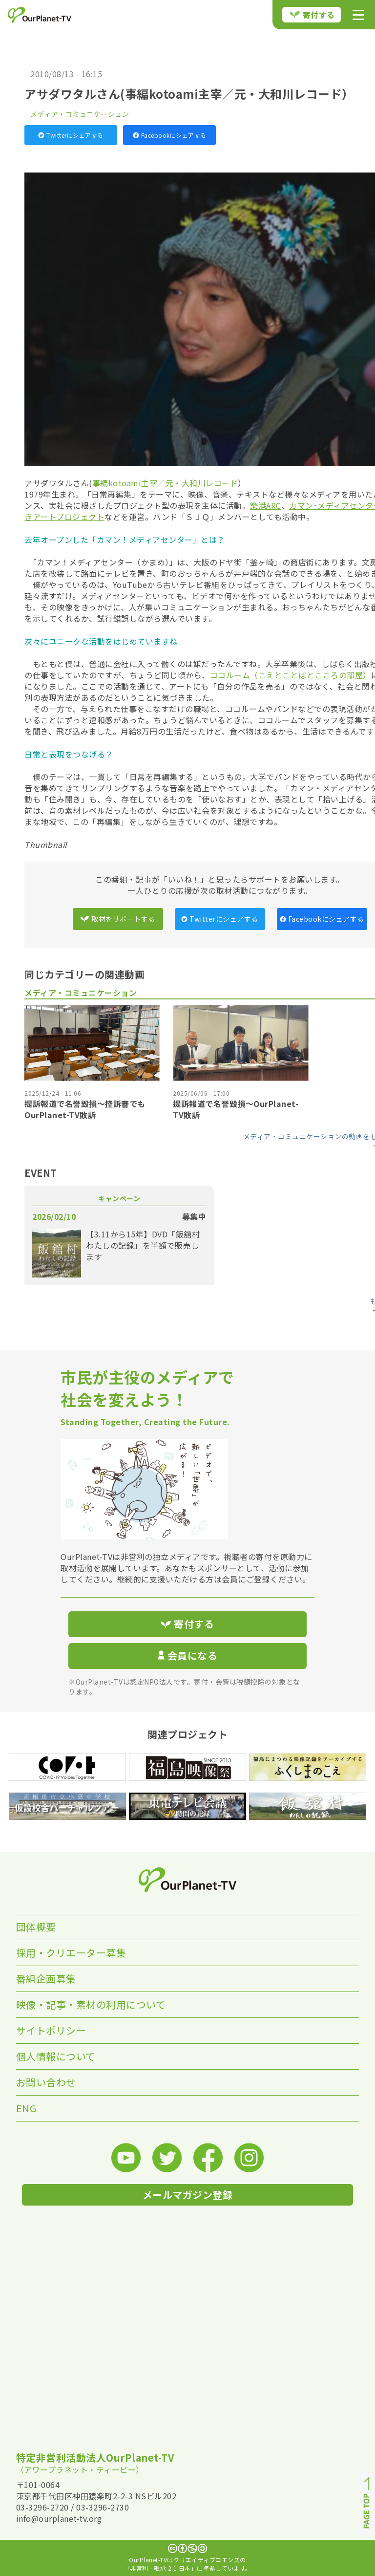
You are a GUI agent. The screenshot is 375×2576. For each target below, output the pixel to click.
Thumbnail (45, 844)
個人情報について (56, 2056)
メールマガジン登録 (188, 2194)
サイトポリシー (51, 2030)
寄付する (312, 15)
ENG (26, 2108)
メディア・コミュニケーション (79, 114)
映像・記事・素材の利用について (91, 2004)
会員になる (187, 1655)
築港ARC (265, 505)
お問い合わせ (46, 2082)
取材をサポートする (117, 919)
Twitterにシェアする (71, 135)
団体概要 (36, 1927)
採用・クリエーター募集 (71, 1953)
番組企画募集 (46, 1978)
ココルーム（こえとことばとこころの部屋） (290, 675)
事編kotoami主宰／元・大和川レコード (165, 483)
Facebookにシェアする (170, 135)
